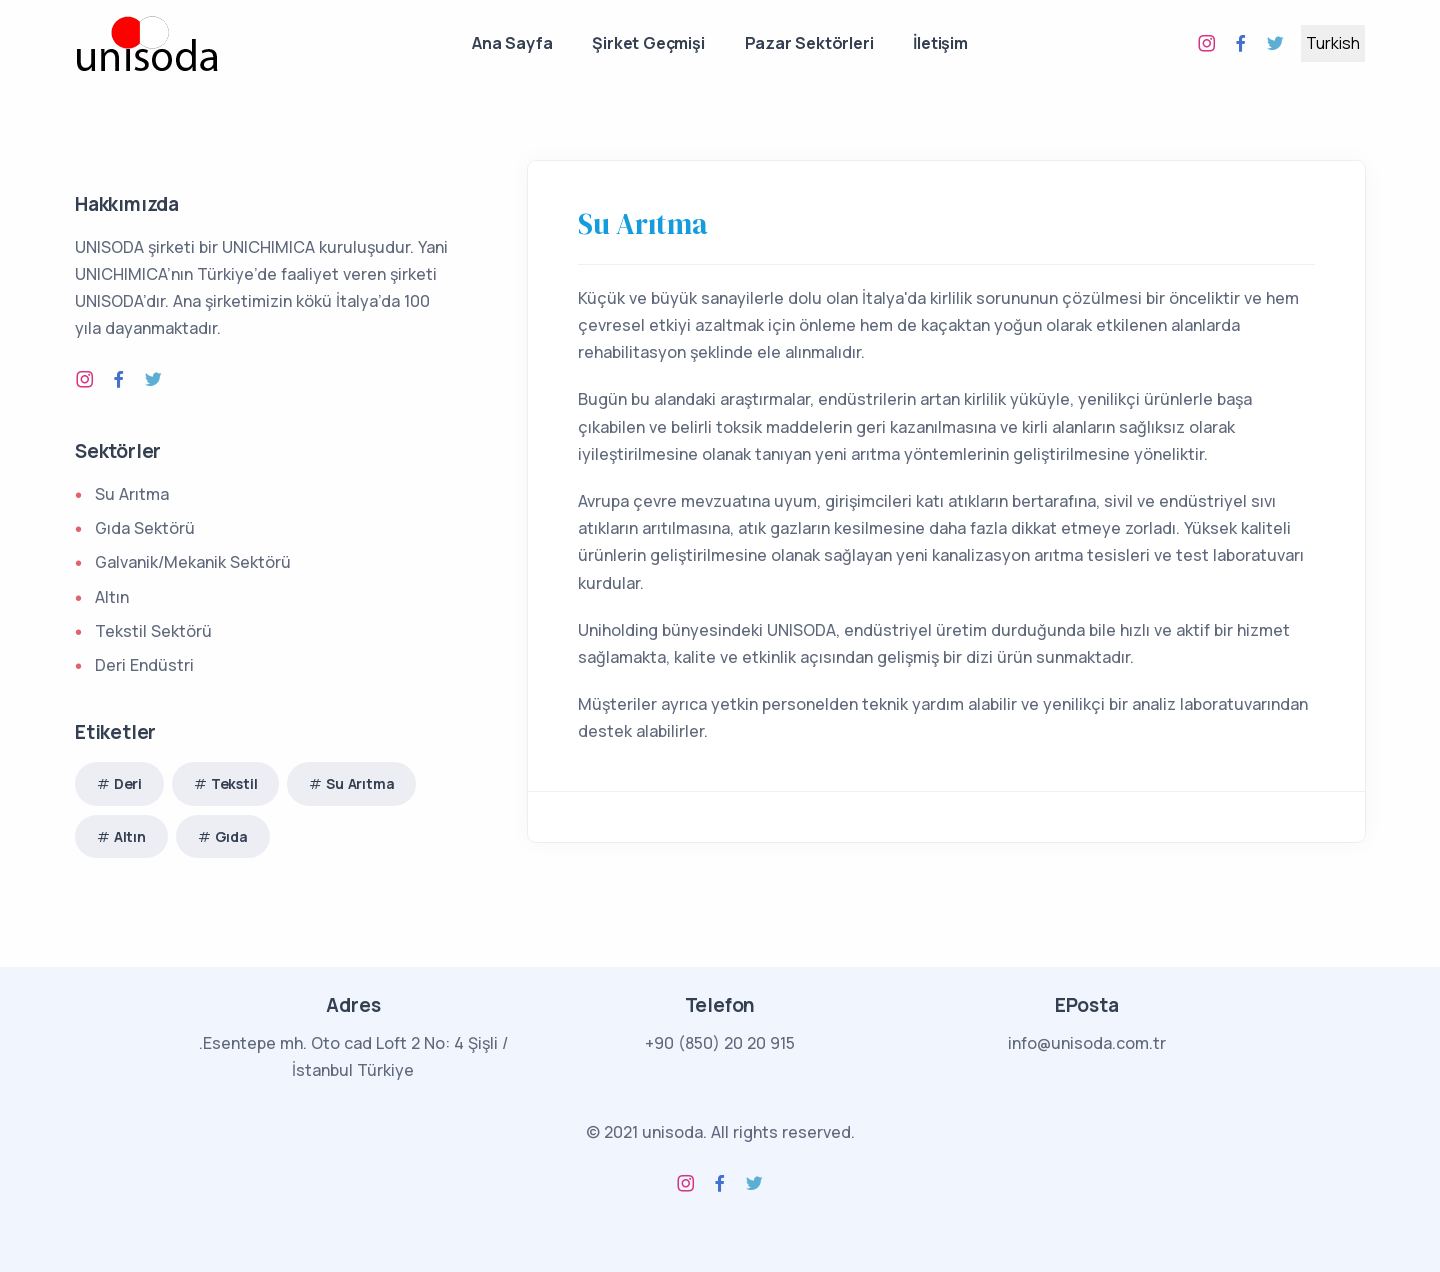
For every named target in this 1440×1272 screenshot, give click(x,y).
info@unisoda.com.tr (1087, 1043)
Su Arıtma (643, 224)
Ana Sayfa (512, 43)
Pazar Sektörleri (809, 43)
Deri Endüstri (144, 665)
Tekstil (234, 783)
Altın (112, 597)
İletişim (940, 43)
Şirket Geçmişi (648, 43)
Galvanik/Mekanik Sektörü (193, 562)
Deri (128, 783)
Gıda (231, 836)
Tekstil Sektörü (153, 631)
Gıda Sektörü (145, 528)
